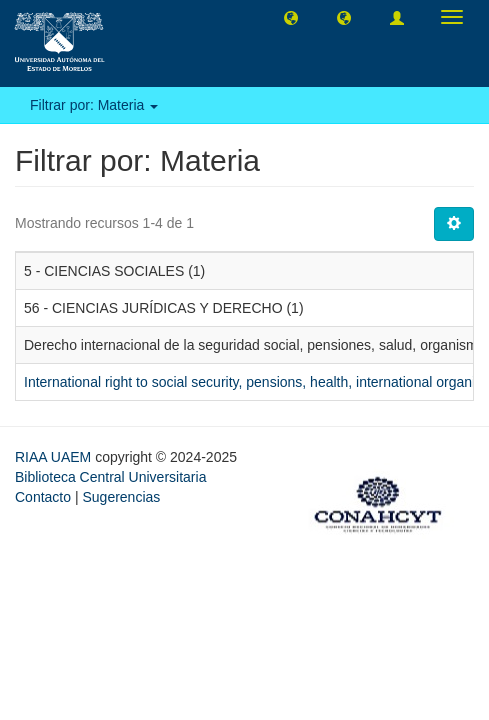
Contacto (43, 497)
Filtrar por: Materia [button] (94, 105)
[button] (291, 17)
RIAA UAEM (55, 457)
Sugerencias (121, 497)
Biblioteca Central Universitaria (110, 477)
